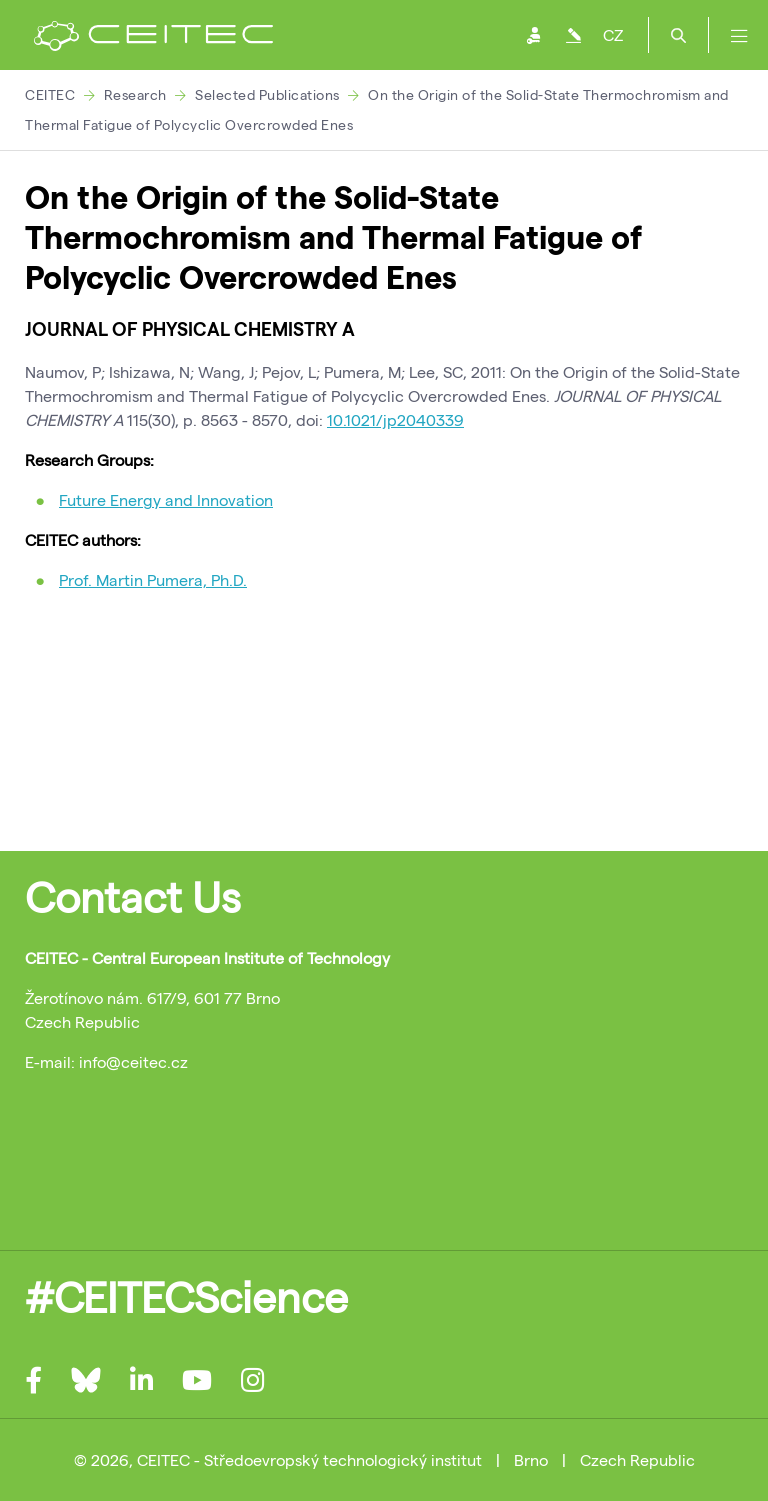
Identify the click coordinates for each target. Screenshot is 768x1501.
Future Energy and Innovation (166, 499)
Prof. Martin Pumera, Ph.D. (153, 579)
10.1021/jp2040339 (395, 419)
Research (135, 94)
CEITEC (50, 94)
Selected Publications (267, 94)
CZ (613, 34)
